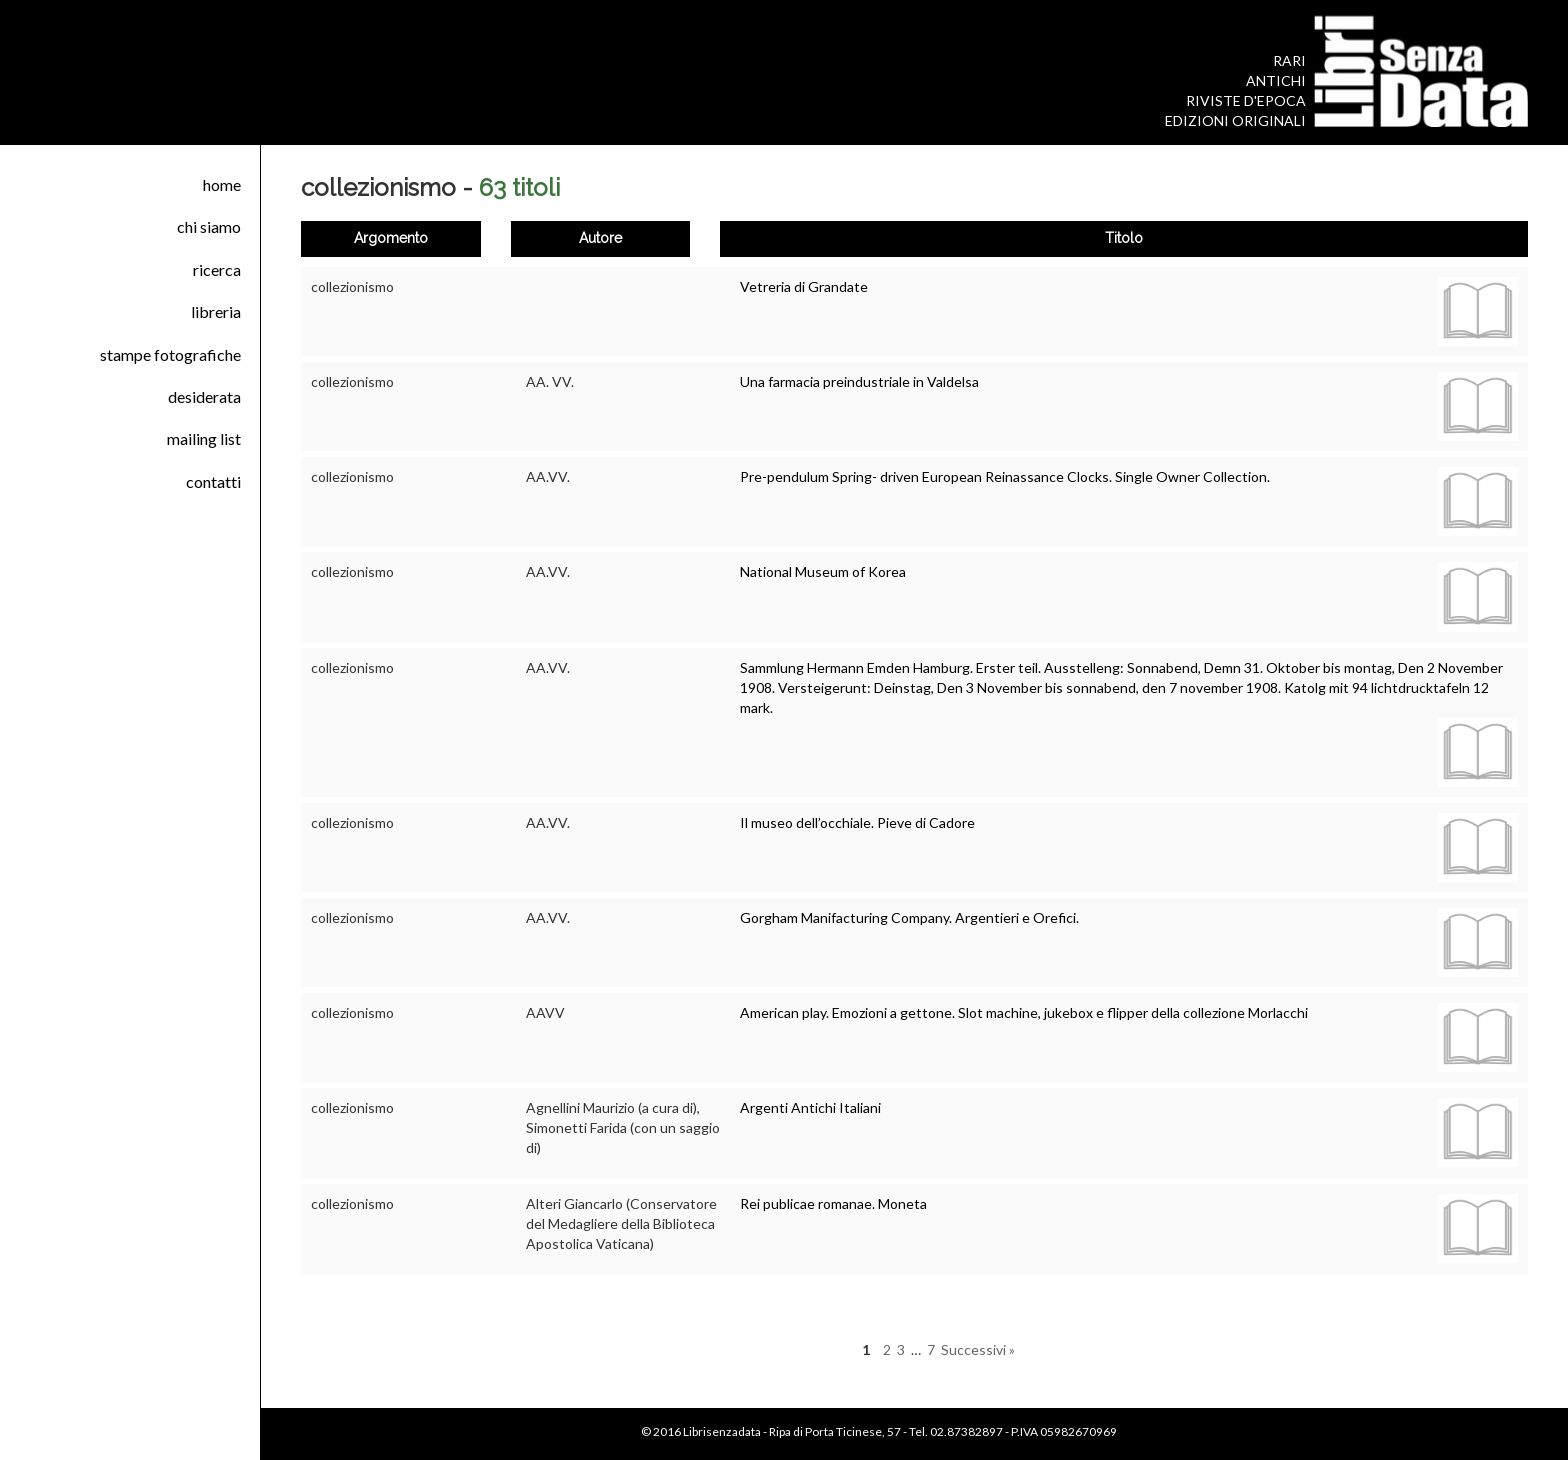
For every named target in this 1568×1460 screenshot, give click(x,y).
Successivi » (978, 1349)
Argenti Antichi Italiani (810, 1107)
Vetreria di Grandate (804, 286)
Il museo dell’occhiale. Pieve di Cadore (857, 822)
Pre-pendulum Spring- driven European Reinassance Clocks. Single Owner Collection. (1005, 476)
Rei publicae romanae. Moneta (833, 1203)
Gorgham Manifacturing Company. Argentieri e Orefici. (909, 917)
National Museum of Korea (823, 571)
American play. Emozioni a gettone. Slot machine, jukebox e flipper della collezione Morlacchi (1024, 1012)
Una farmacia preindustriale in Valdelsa (859, 381)
